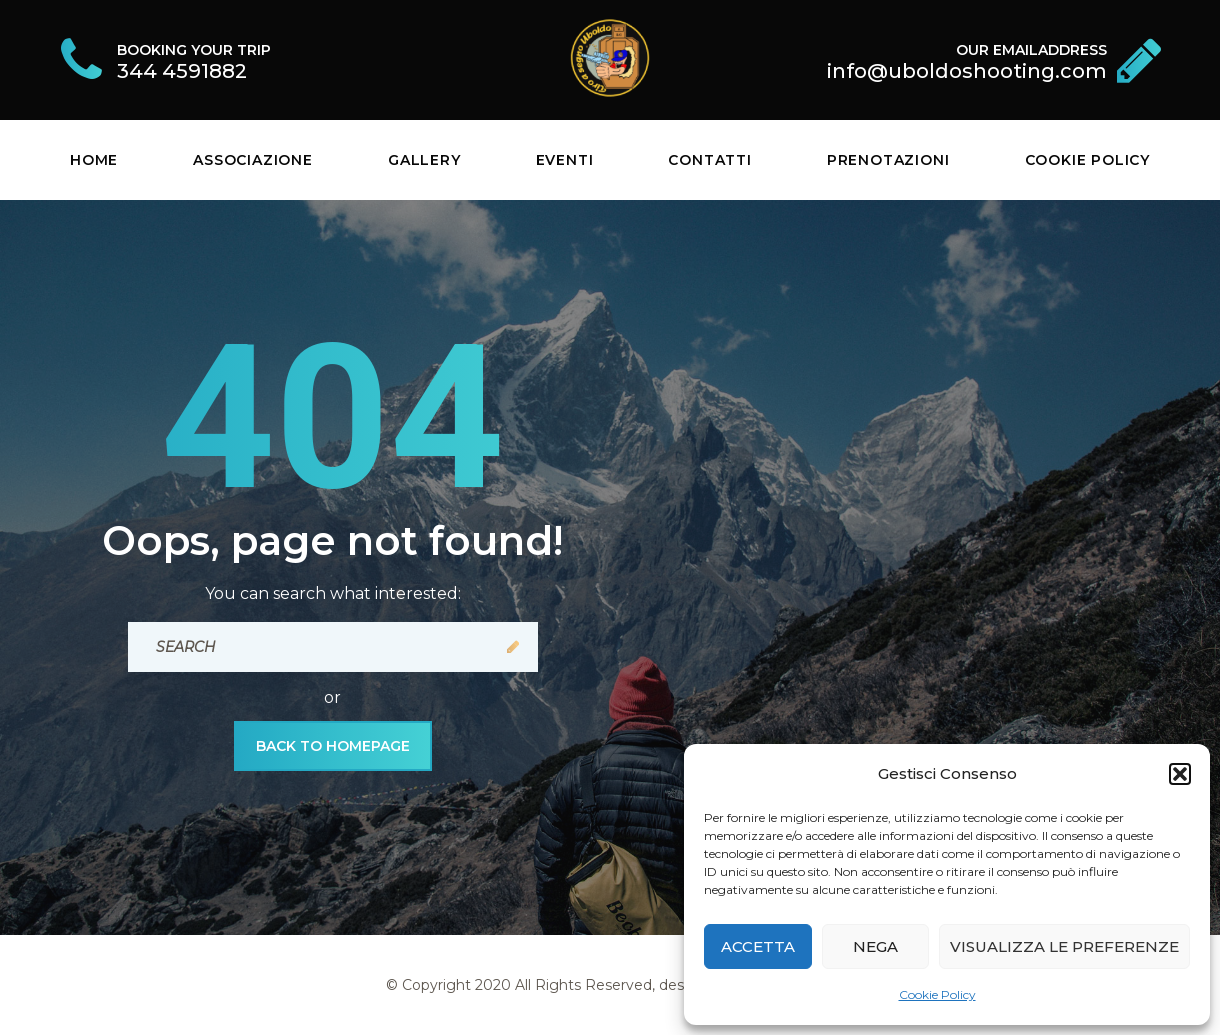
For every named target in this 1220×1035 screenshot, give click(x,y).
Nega (875, 946)
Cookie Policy (937, 994)
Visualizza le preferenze (1064, 946)
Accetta (758, 946)
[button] (1180, 774)
